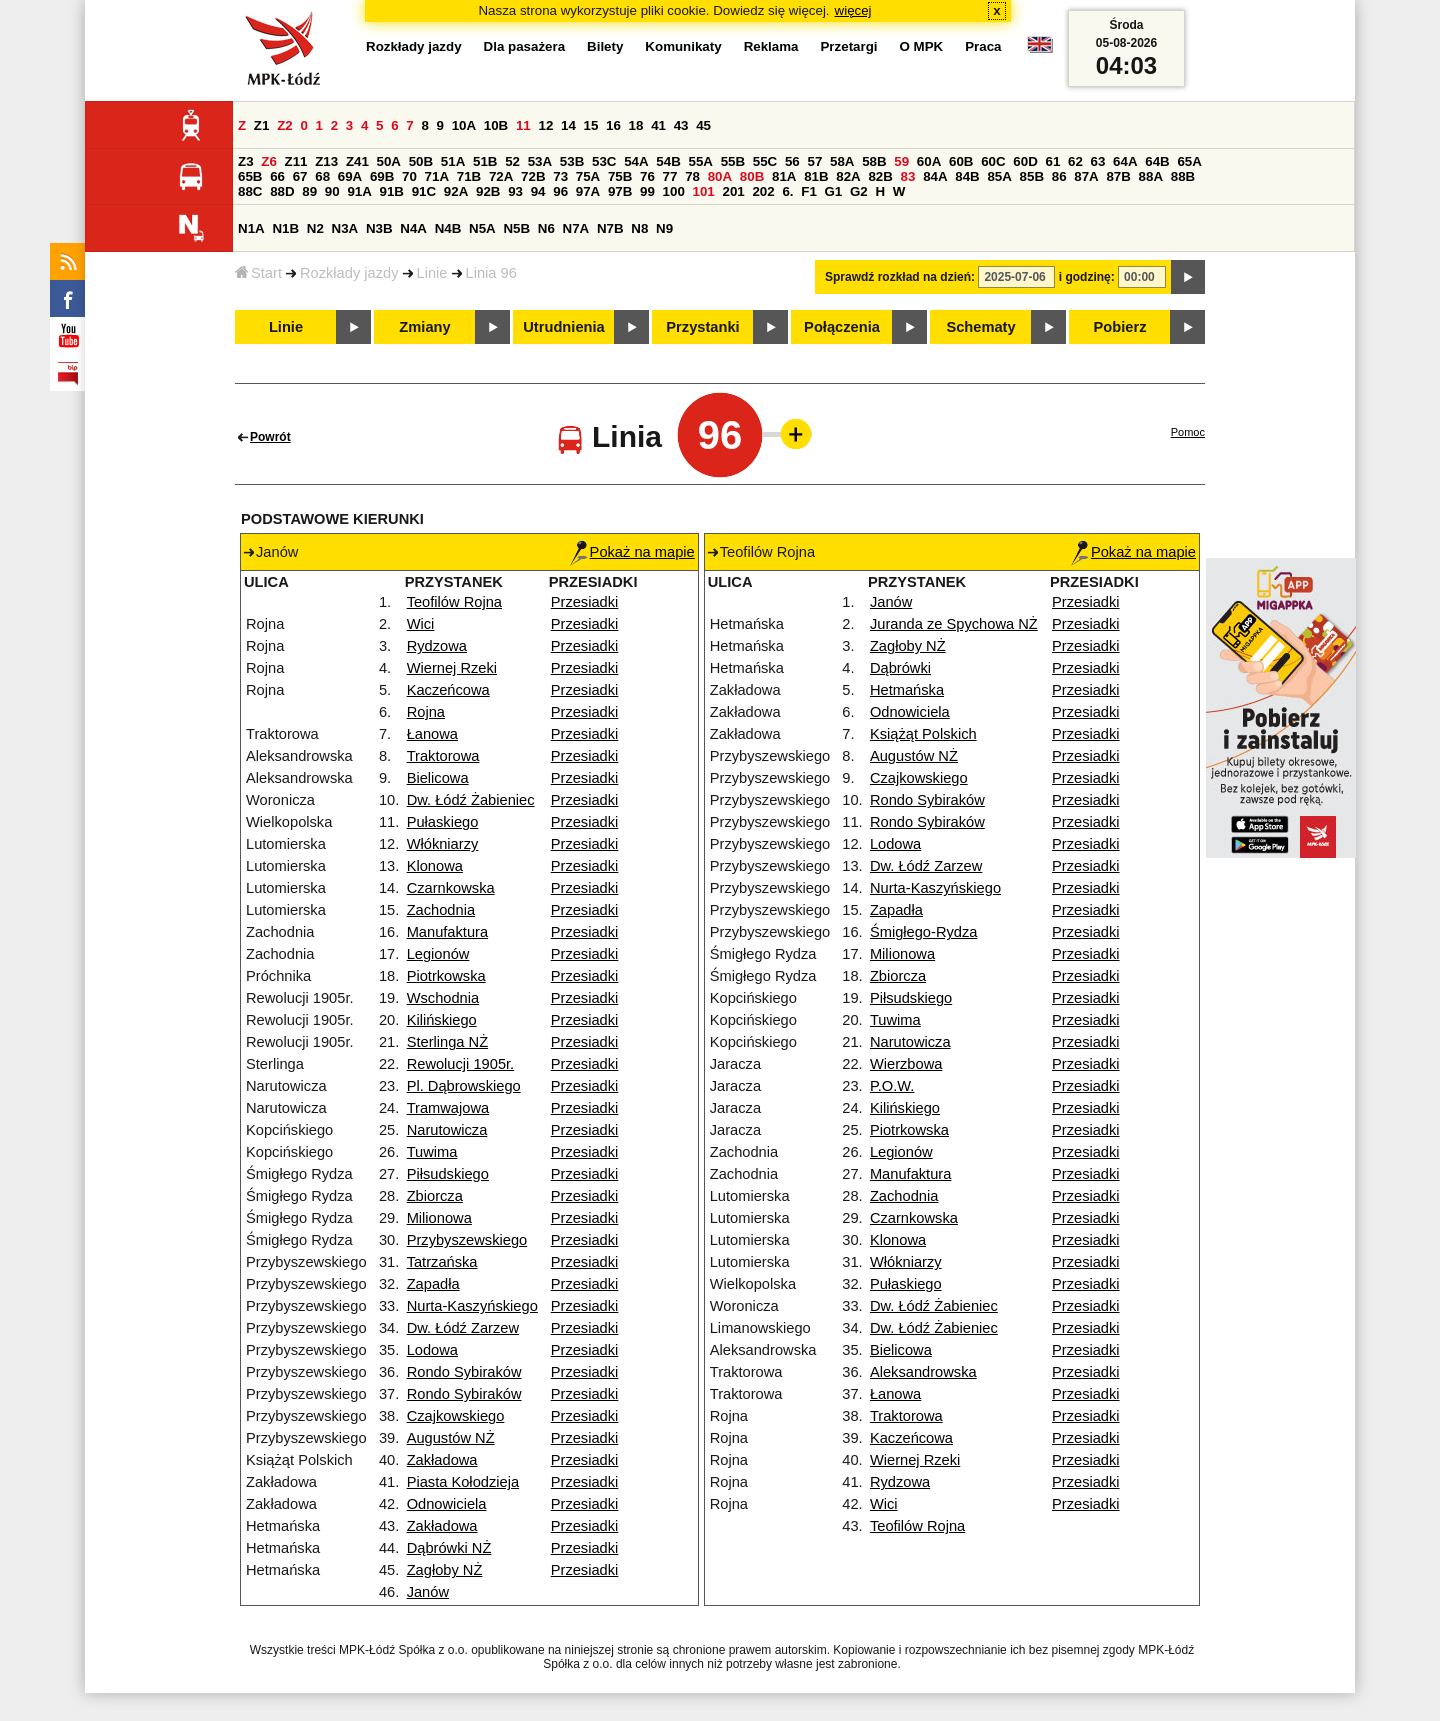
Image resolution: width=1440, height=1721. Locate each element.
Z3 (246, 161)
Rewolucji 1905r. (461, 1064)
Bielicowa (438, 778)
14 (568, 125)
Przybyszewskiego (467, 1240)
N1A (251, 228)
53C (604, 161)
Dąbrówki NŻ (449, 1548)
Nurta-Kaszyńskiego (472, 1306)
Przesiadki (585, 602)
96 (560, 191)
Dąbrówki (900, 668)
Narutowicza (447, 1130)
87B (1118, 176)
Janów (428, 1592)
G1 (834, 191)
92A (456, 191)
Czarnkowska (451, 888)
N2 (315, 228)
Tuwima (432, 1152)
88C (250, 191)
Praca (983, 46)
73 (560, 176)
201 (734, 191)
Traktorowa (443, 756)
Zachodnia (441, 910)
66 (277, 176)
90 (332, 191)
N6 (546, 228)
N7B (610, 228)
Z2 (285, 125)
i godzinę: (1087, 277)
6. (787, 191)
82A (848, 176)
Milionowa (439, 1218)
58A (842, 161)
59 (901, 161)
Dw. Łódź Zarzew (463, 1328)
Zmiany (424, 327)
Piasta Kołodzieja (463, 1482)
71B (469, 176)
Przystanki (702, 327)
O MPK (922, 46)
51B (485, 161)
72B (533, 176)
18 (636, 125)
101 (704, 191)
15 (591, 125)
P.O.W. (892, 1086)
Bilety (605, 46)
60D (1025, 161)
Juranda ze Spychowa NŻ (954, 624)
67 (300, 176)
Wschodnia (443, 998)
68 (322, 176)
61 (1052, 161)
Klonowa (435, 866)
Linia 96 (491, 273)
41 (658, 125)
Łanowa (432, 734)
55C (765, 161)
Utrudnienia (563, 327)
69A (350, 176)
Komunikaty (683, 46)
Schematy (980, 327)
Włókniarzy (443, 844)
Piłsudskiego (448, 1174)
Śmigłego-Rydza (924, 932)
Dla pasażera (525, 46)
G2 (859, 191)
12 (545, 125)
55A (700, 161)
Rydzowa (437, 646)
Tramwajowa (448, 1108)
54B (668, 161)
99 (647, 191)
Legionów (438, 954)
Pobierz (1120, 327)
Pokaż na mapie (632, 552)
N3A (345, 228)
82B (880, 176)
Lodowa (432, 1350)
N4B (448, 228)
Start (258, 273)
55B (733, 161)
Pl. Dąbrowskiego (464, 1086)
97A (588, 191)
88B (1183, 176)
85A (999, 176)
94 (538, 191)
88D (282, 191)
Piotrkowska (446, 976)
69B (382, 176)
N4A (413, 228)
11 (523, 125)
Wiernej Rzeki (452, 668)
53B (572, 161)
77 (670, 176)
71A (437, 176)
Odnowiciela (447, 1504)
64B (1157, 161)
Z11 (296, 161)
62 (1075, 161)
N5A (482, 228)
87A (1086, 176)
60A (929, 161)
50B (421, 161)
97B (620, 191)
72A (501, 176)
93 (515, 191)
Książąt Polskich (923, 734)
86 (1059, 176)
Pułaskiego (443, 822)
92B (488, 191)
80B (752, 176)
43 (681, 125)
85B (1032, 176)
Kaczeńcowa (448, 690)
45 (703, 125)
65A (1189, 161)
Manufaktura (447, 932)
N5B (516, 228)
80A (720, 176)
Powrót (270, 437)
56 (792, 161)
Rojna (426, 712)
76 (647, 176)
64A (1125, 161)
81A (784, 176)
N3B (379, 228)
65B (250, 176)
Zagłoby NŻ (445, 1570)
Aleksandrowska (923, 1372)
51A (453, 161)
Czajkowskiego (456, 1416)
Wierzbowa (906, 1064)
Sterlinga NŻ (447, 1042)
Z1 (262, 125)
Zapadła (433, 1284)
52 (512, 161)
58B (874, 161)
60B (961, 161)
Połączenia (842, 327)
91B (392, 191)
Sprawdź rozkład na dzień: (900, 277)
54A (636, 161)
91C (424, 191)
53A (540, 161)
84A (935, 176)
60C (993, 161)
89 (309, 191)
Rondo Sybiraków (464, 1372)
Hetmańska (907, 690)
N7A (576, 228)
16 (613, 125)
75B (620, 176)
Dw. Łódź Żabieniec (471, 800)
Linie (432, 273)
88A (1151, 176)
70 (409, 176)
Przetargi (848, 46)
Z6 (269, 161)
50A (389, 161)
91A (359, 191)
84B (967, 176)
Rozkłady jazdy (349, 273)
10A (464, 125)
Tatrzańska (442, 1262)
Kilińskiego (442, 1020)
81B (816, 176)
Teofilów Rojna (454, 602)
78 (692, 176)
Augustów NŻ (451, 1438)
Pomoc (1188, 432)
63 (1098, 161)
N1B (285, 228)
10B (496, 125)
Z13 (326, 161)
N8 (639, 228)
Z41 (357, 161)
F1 (809, 191)
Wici (421, 624)
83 (908, 176)
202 (763, 191)
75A (588, 176)
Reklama (771, 46)
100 (674, 191)
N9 (664, 228)
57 (814, 161)
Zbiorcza (435, 1196)
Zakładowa (442, 1460)
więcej (853, 10)
